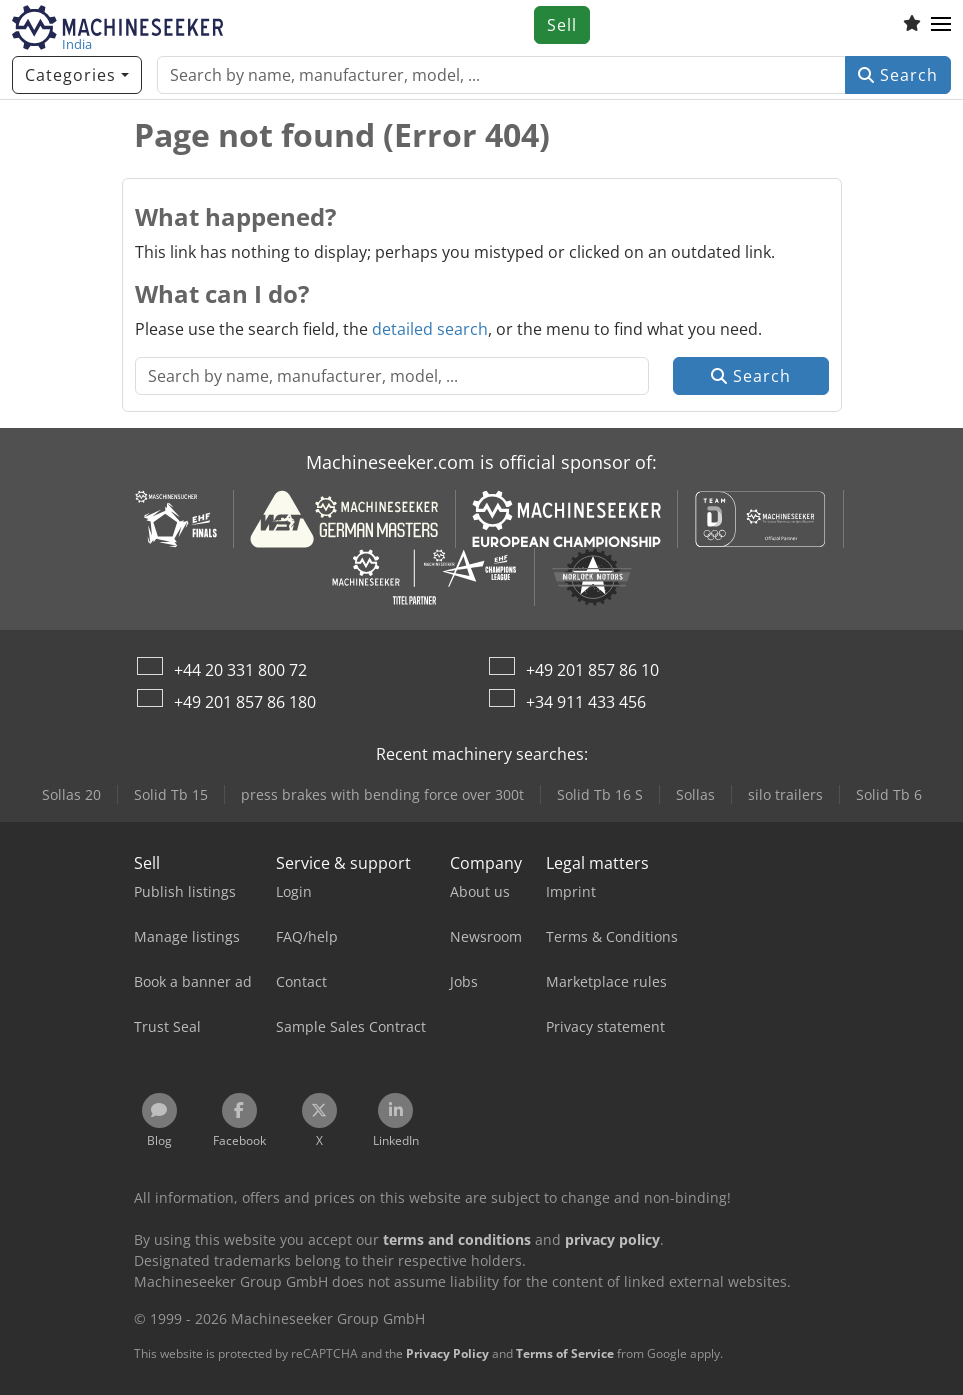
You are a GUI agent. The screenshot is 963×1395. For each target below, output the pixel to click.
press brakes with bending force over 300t (382, 794)
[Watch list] (912, 25)
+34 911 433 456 (586, 702)
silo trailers (785, 794)
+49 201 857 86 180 (245, 702)
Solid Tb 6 (889, 794)
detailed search (430, 329)
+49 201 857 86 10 (592, 670)
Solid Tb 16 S (600, 794)
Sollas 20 (71, 794)
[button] (941, 25)
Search (898, 75)
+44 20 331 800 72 (240, 670)
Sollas (695, 794)
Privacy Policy (447, 1353)
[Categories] (77, 75)
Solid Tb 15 (171, 794)
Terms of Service (565, 1353)
